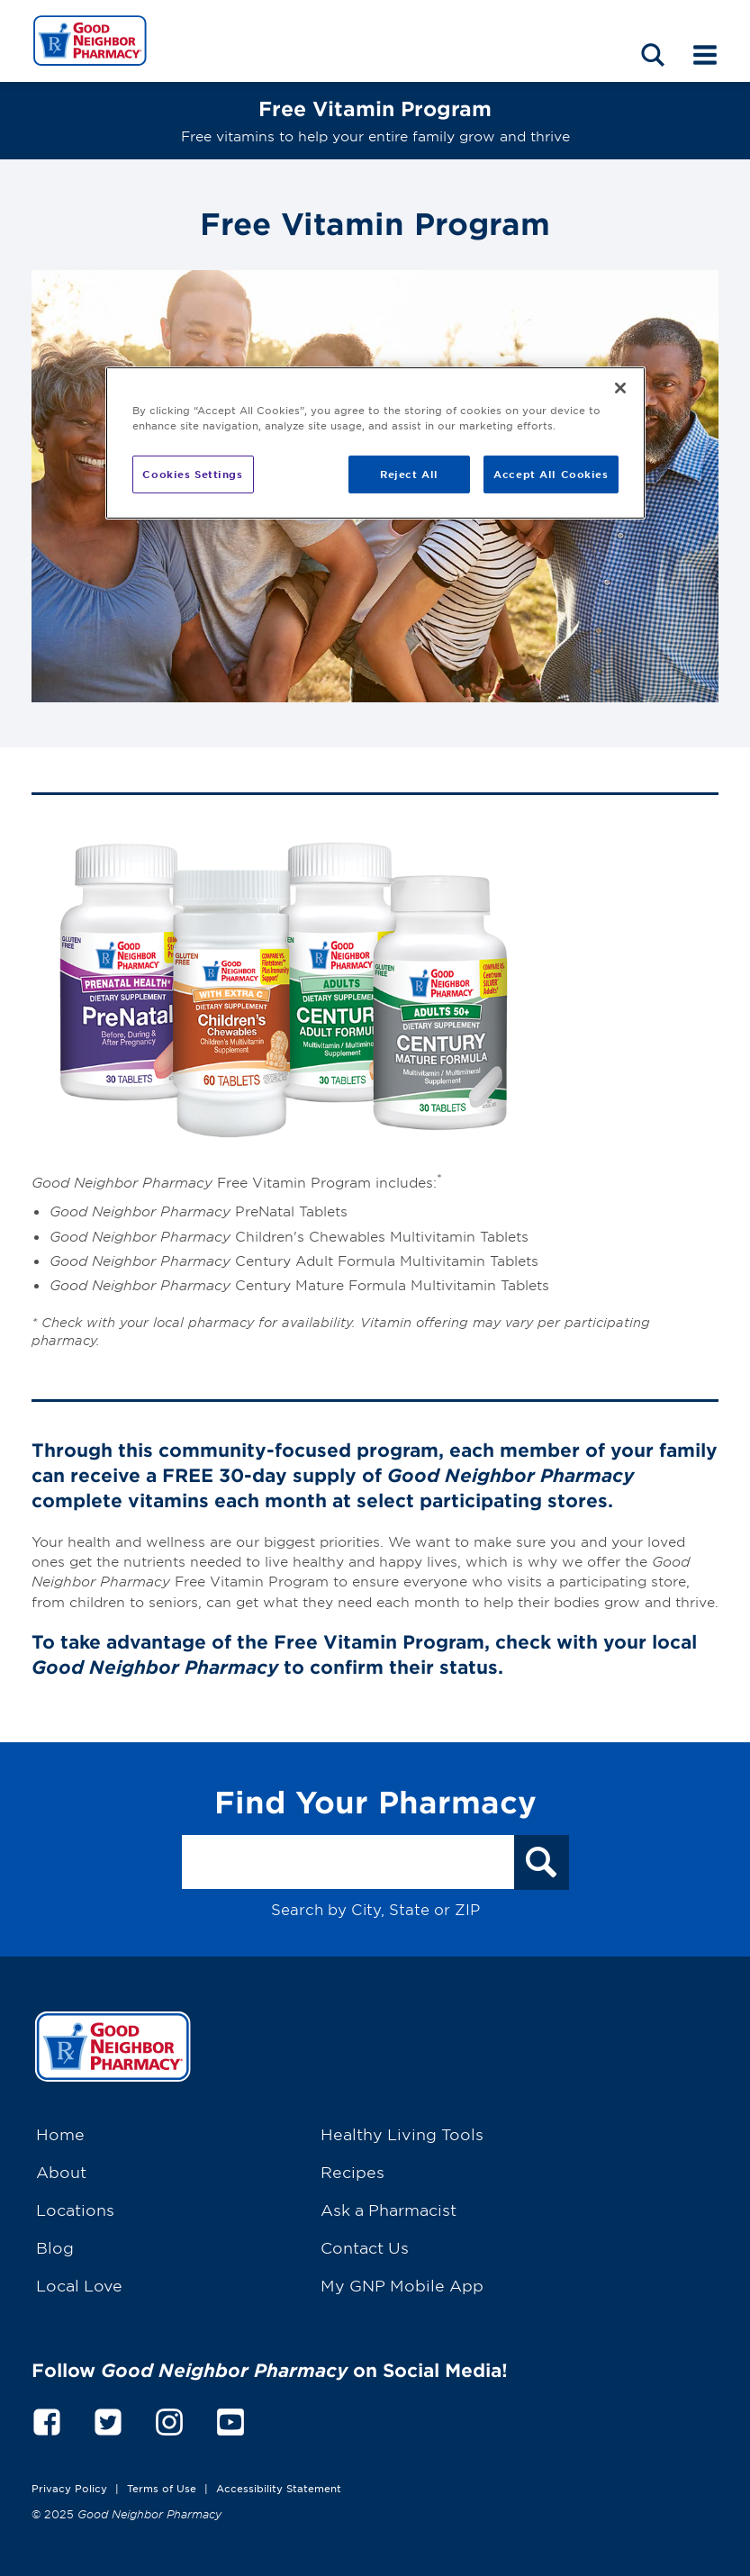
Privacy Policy (69, 2487)
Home (60, 2133)
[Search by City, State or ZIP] (348, 1862)
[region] (375, 443)
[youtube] (230, 2419)
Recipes (352, 2171)
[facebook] (47, 2419)
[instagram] (169, 2419)
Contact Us (365, 2246)
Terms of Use (161, 2487)
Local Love (79, 2284)
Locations (75, 2209)
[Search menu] (652, 53)
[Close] (620, 388)
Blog (55, 2246)
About (61, 2171)
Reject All (409, 473)
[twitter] (108, 2419)
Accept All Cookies (550, 473)
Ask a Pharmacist (388, 2209)
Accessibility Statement (278, 2487)
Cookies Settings (192, 473)
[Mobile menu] (704, 53)
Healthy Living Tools (402, 2133)
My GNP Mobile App (402, 2284)
